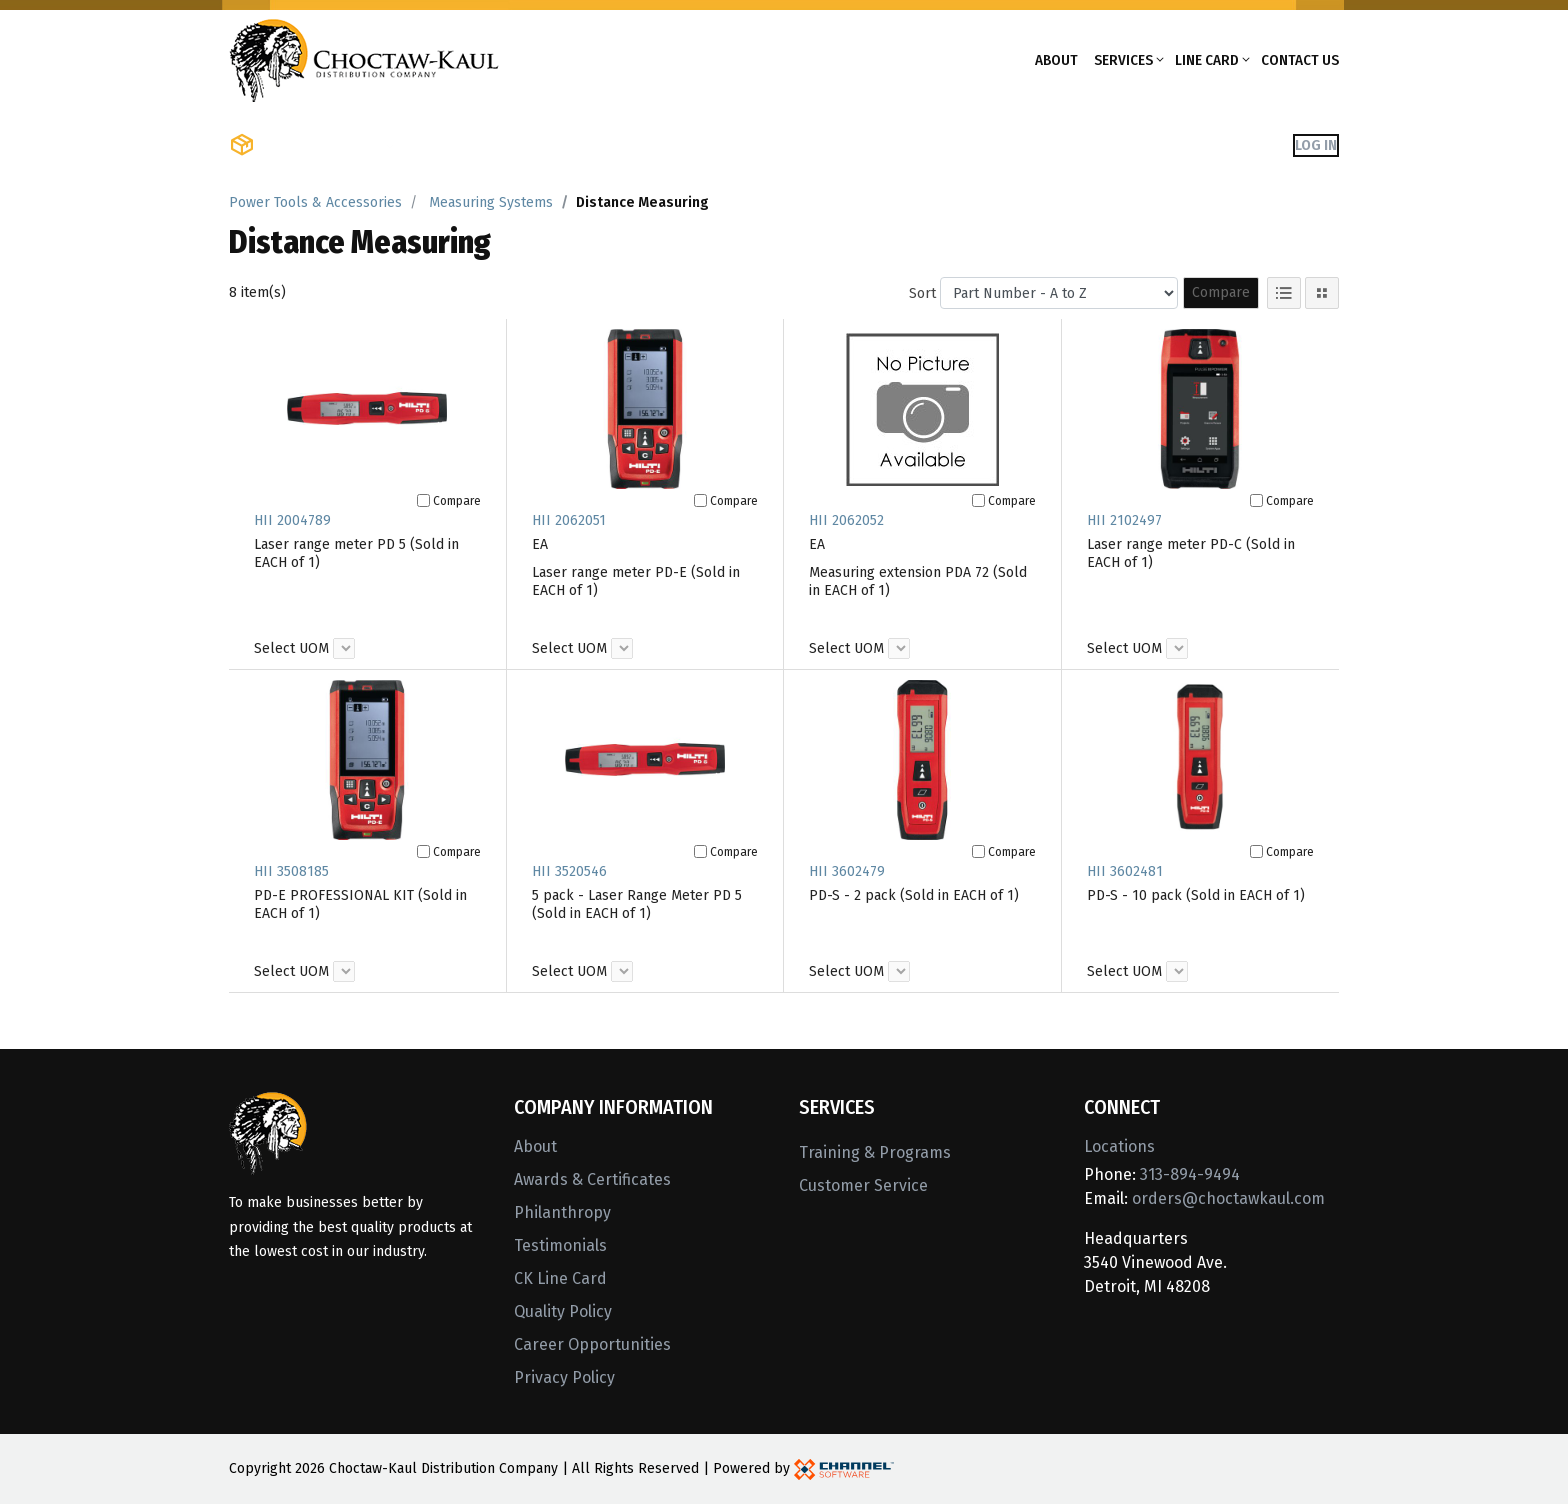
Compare (1221, 292)
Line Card (1207, 60)
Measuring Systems (491, 202)
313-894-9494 (1190, 1174)
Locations (1119, 1146)
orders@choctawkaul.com (1228, 1198)
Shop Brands (459, 145)
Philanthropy (562, 1212)
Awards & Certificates (592, 1179)
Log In (1316, 145)
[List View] (1284, 293)
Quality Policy (563, 1311)
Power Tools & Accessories (315, 202)
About (1056, 60)
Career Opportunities (592, 1344)
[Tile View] (1322, 293)
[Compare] (423, 500)
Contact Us (1300, 60)
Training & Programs (875, 1152)
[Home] (364, 58)
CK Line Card (560, 1278)
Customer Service (863, 1185)
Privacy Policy (564, 1377)
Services (1123, 60)
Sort (922, 293)
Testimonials (560, 1245)
